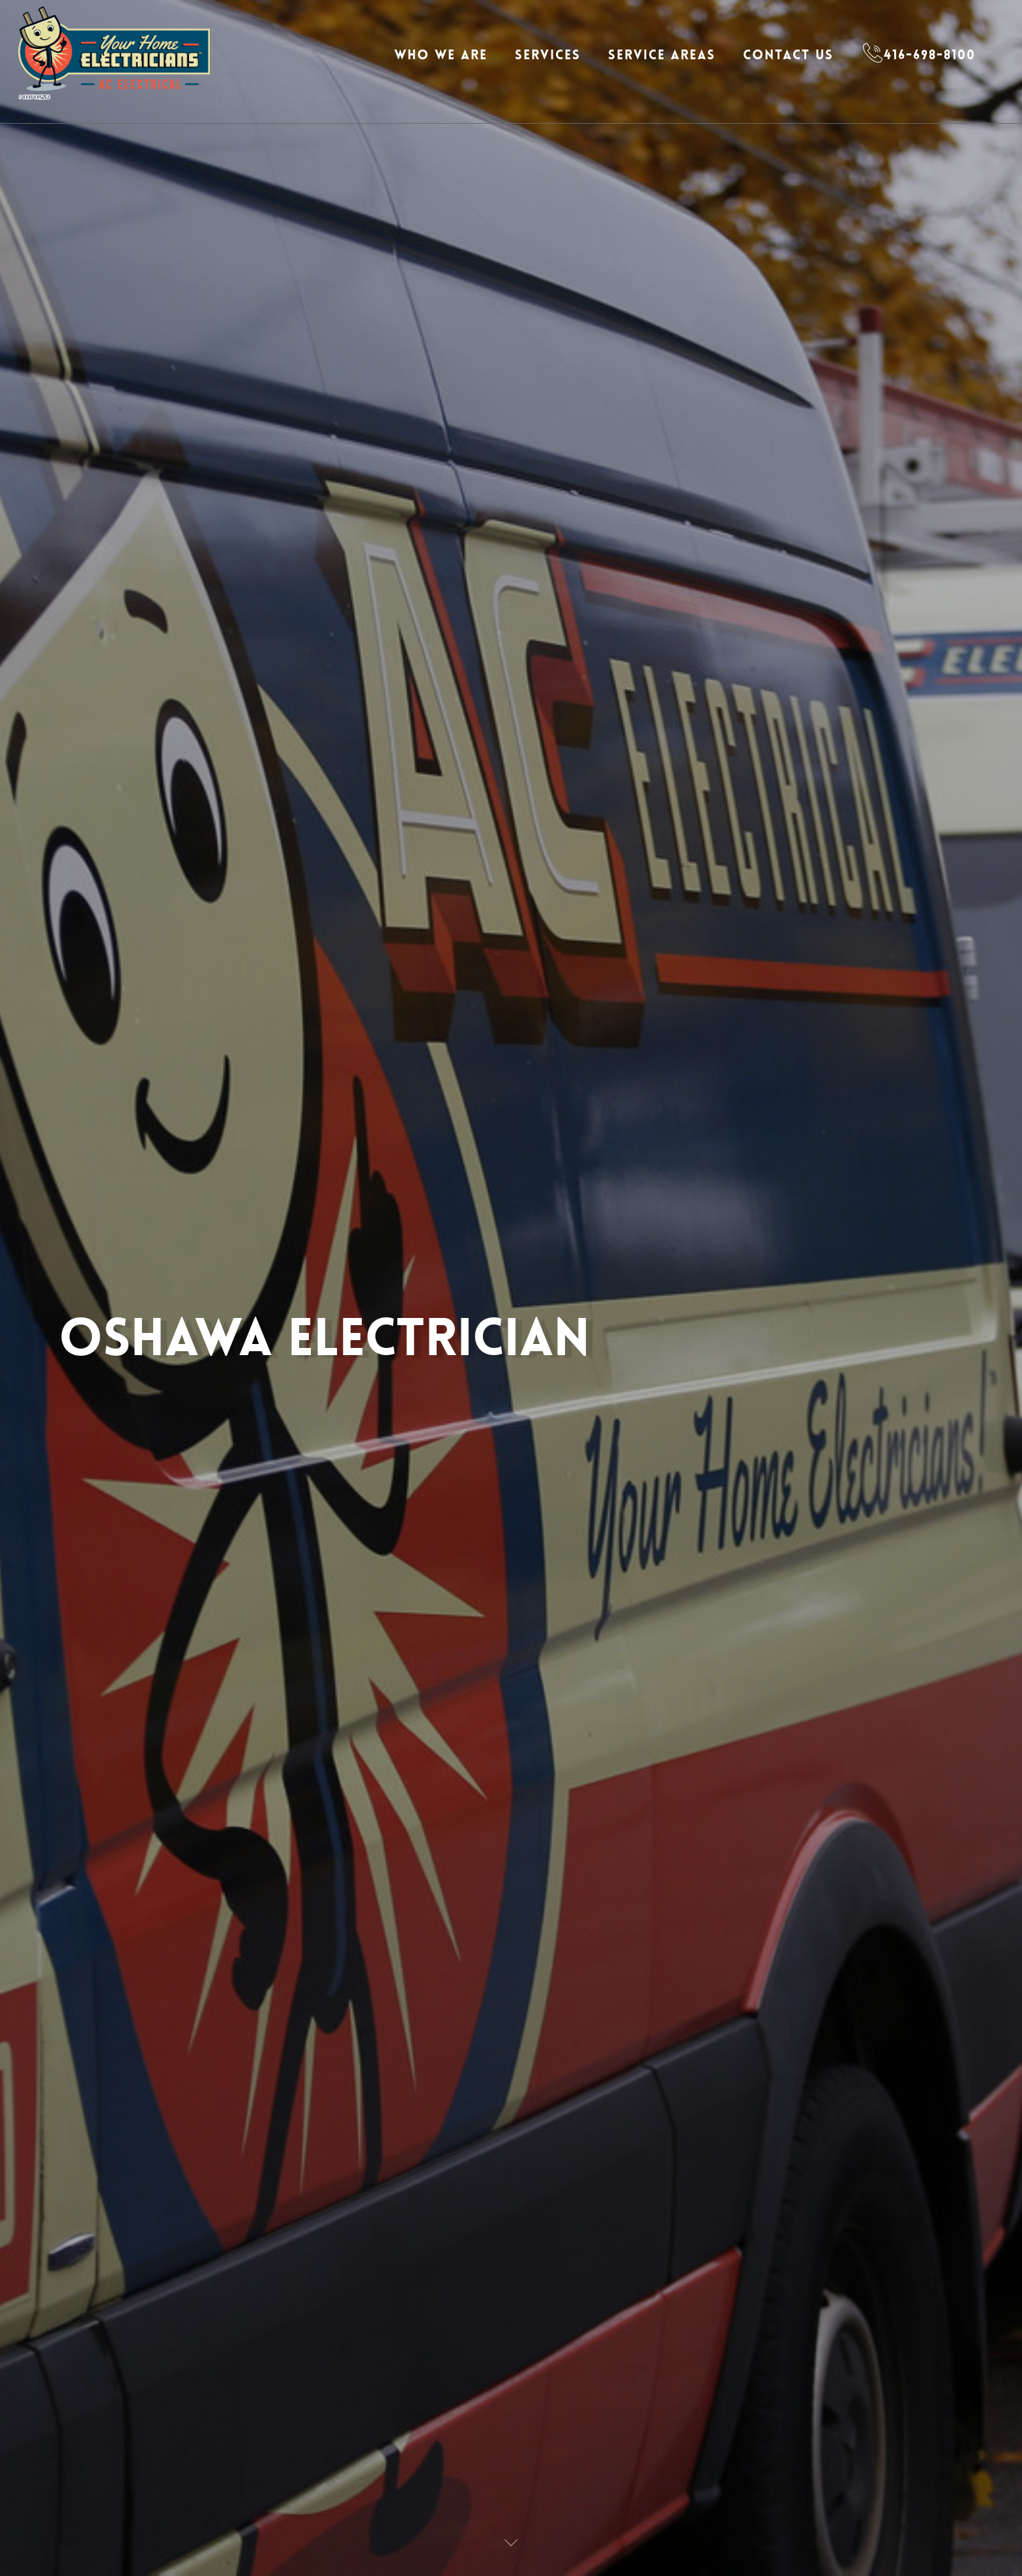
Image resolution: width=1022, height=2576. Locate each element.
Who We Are (441, 54)
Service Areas (662, 54)
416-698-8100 (930, 54)
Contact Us (788, 54)
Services (548, 54)
